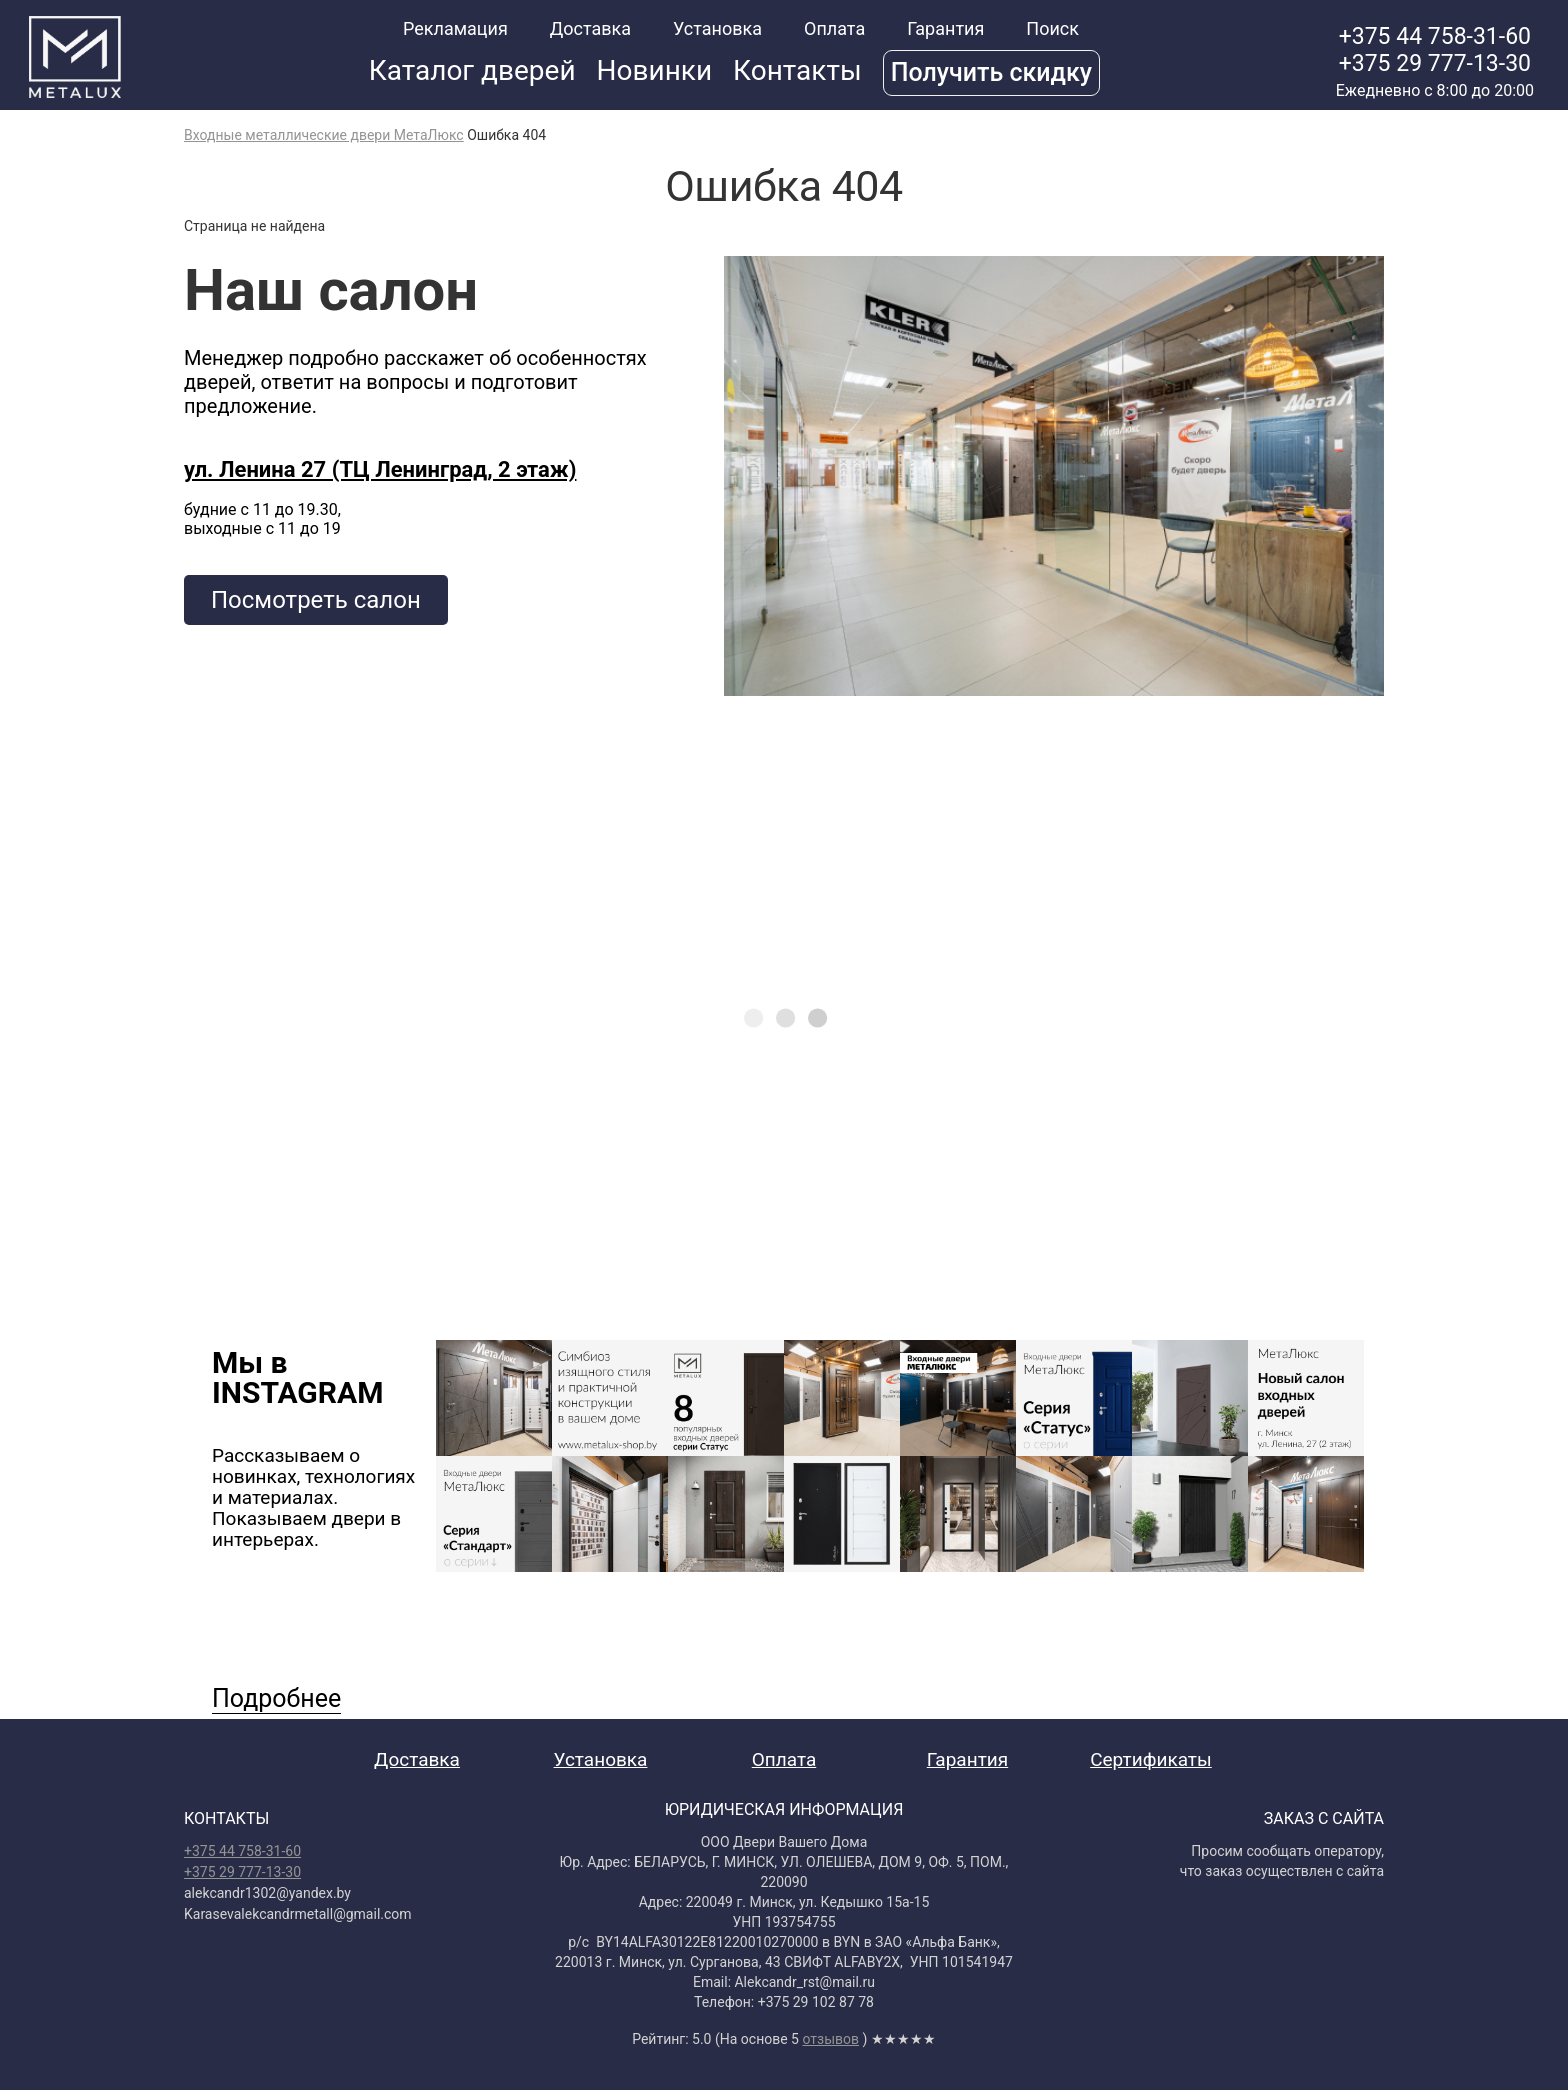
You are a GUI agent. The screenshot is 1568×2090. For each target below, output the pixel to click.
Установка (717, 28)
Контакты (797, 70)
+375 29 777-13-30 (1435, 63)
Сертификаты (1151, 1759)
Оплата (834, 28)
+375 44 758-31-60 (1435, 36)
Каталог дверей (472, 70)
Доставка (590, 28)
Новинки (655, 70)
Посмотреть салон (316, 600)
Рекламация (455, 28)
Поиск (1052, 28)
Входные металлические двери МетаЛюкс (324, 135)
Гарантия (945, 28)
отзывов (830, 2039)
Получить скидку (991, 72)
